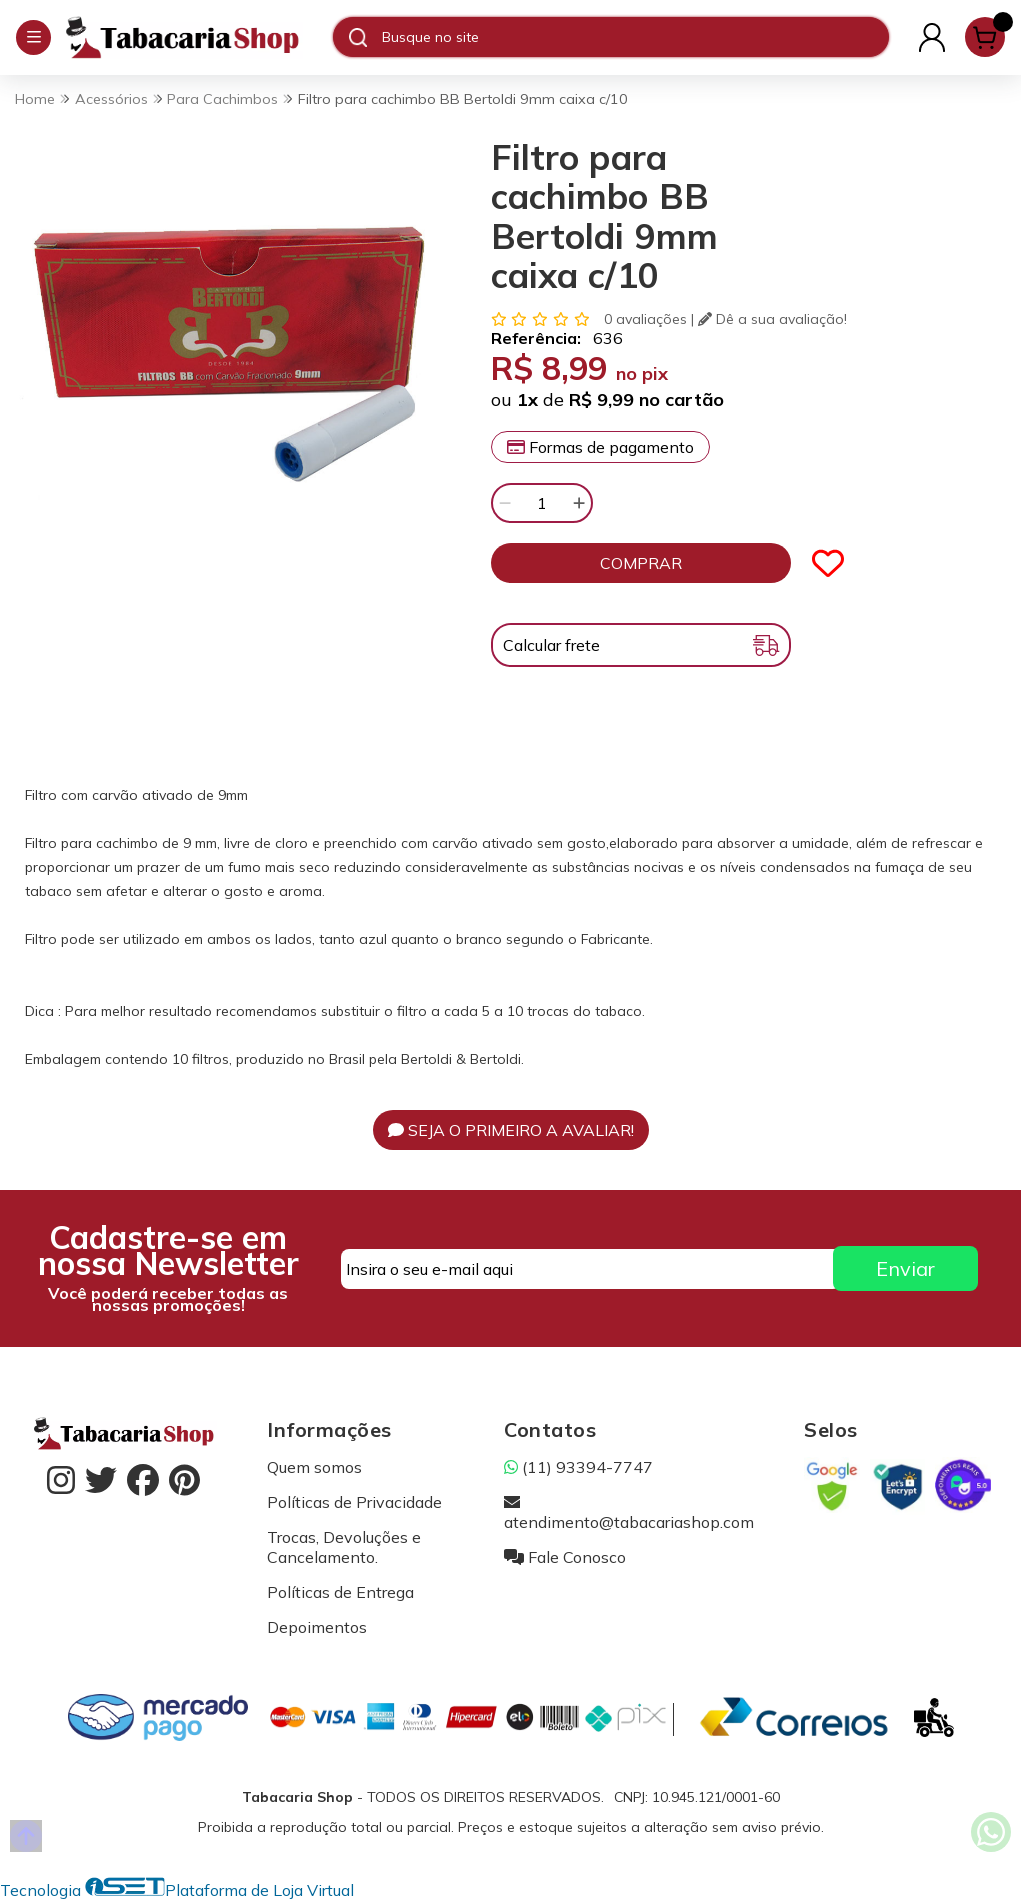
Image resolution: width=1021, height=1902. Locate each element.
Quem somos (314, 1467)
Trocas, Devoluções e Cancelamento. (344, 1547)
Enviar (905, 1268)
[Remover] (505, 503)
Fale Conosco (565, 1557)
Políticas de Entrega (340, 1592)
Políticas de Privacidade (354, 1502)
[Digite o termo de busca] (635, 37)
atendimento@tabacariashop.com (629, 1512)
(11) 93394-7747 (578, 1467)
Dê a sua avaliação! (772, 319)
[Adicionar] (579, 503)
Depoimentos (317, 1627)
